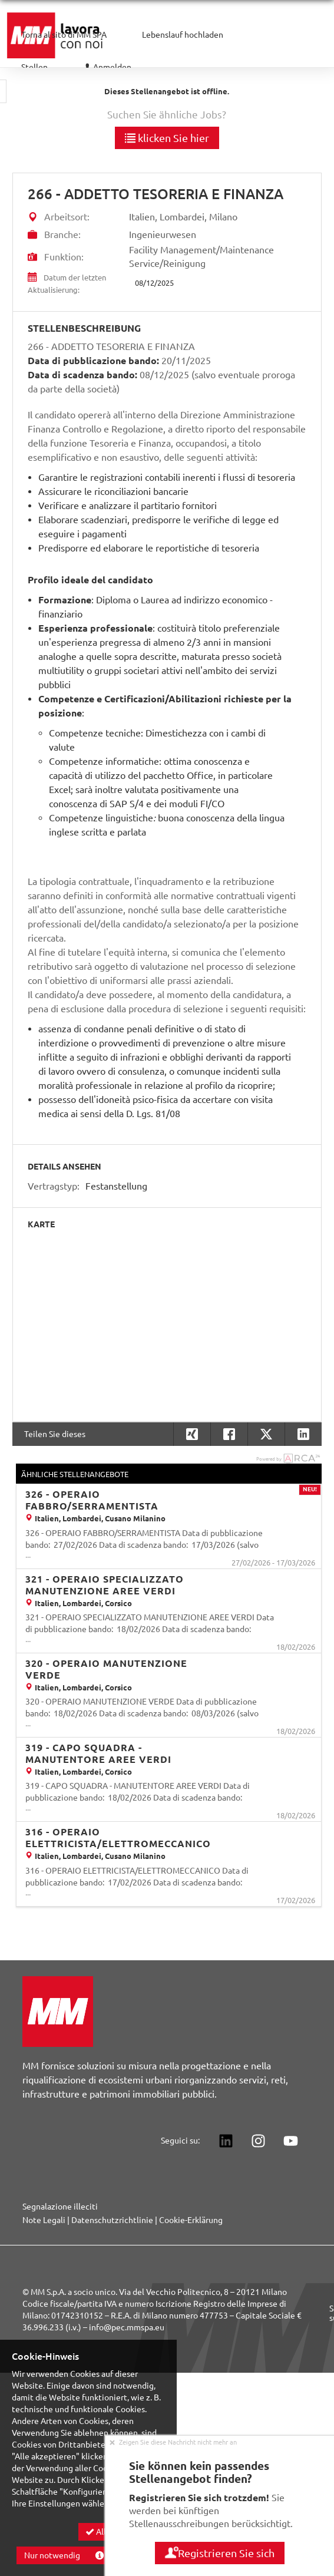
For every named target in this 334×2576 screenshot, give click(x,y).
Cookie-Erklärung (191, 2220)
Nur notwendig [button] (52, 2555)
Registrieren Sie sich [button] (220, 2553)
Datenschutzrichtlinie (112, 2220)
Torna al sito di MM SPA (64, 34)
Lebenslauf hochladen (182, 34)
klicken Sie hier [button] (167, 138)
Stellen (34, 67)
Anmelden (107, 67)
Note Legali (43, 2220)
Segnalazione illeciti (60, 2206)
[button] (303, 1434)
